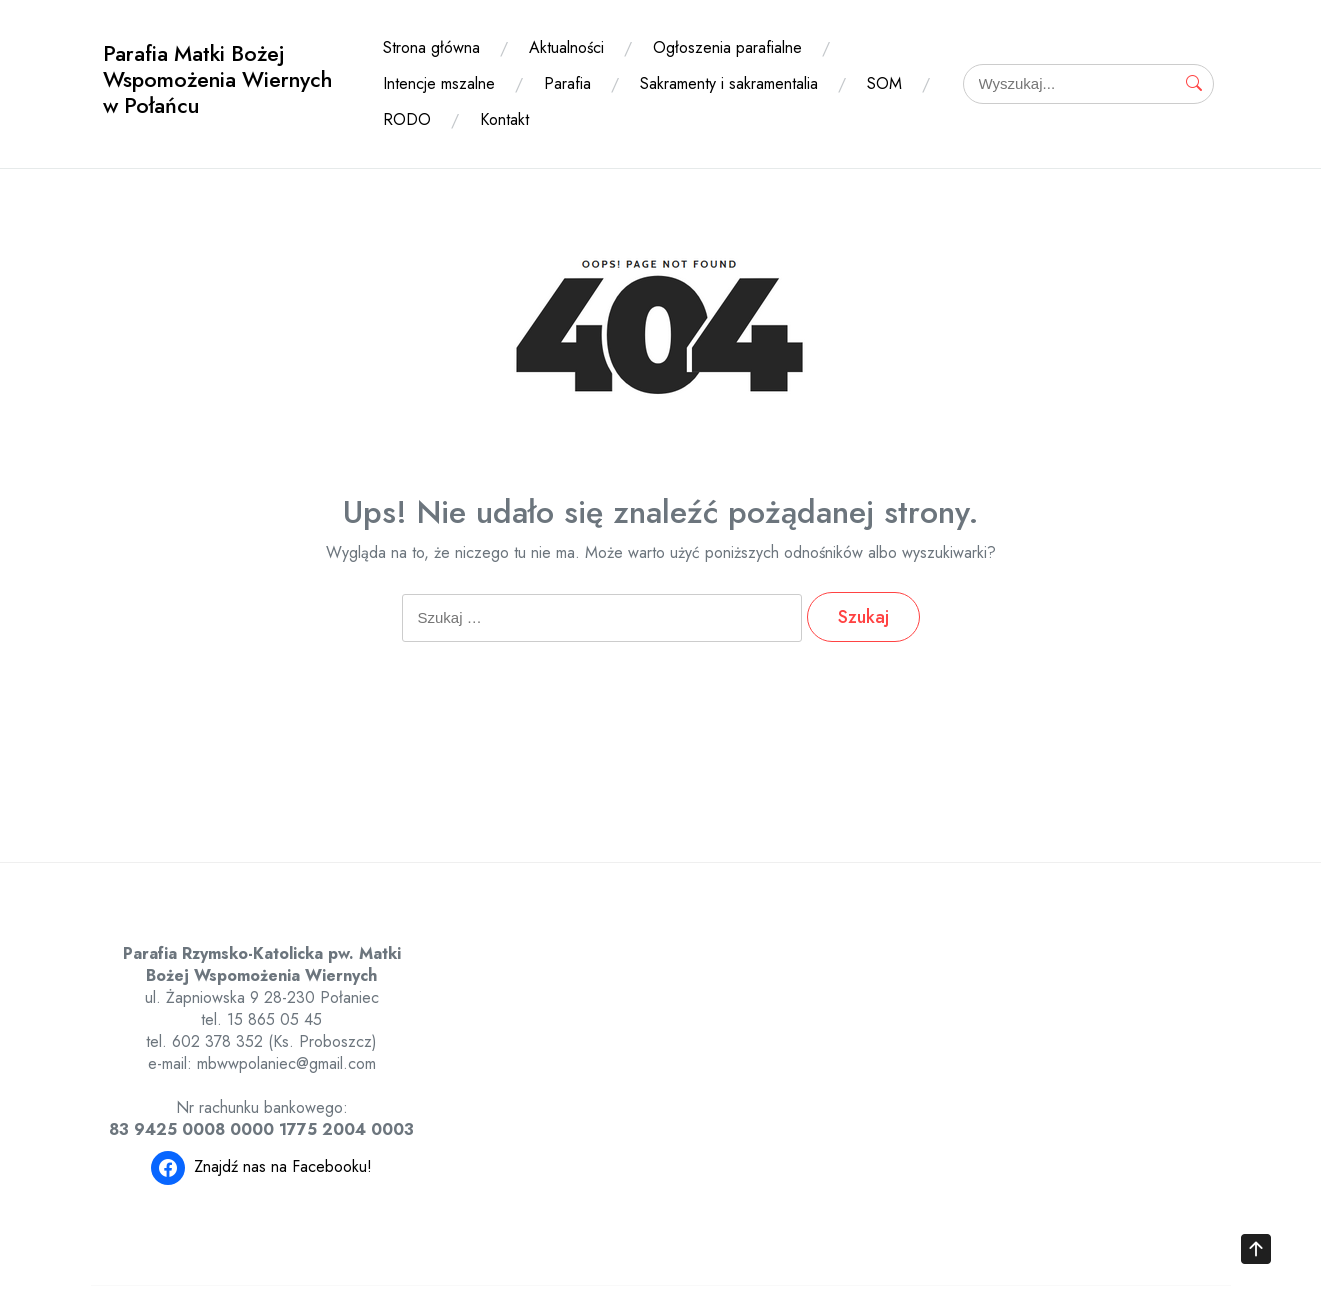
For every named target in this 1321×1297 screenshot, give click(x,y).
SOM (884, 83)
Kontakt (504, 119)
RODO (407, 119)
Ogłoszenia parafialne (727, 47)
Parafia (567, 83)
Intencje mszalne (439, 83)
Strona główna (431, 47)
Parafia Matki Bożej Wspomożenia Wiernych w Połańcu (217, 79)
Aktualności (566, 47)
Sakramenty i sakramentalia (729, 83)
